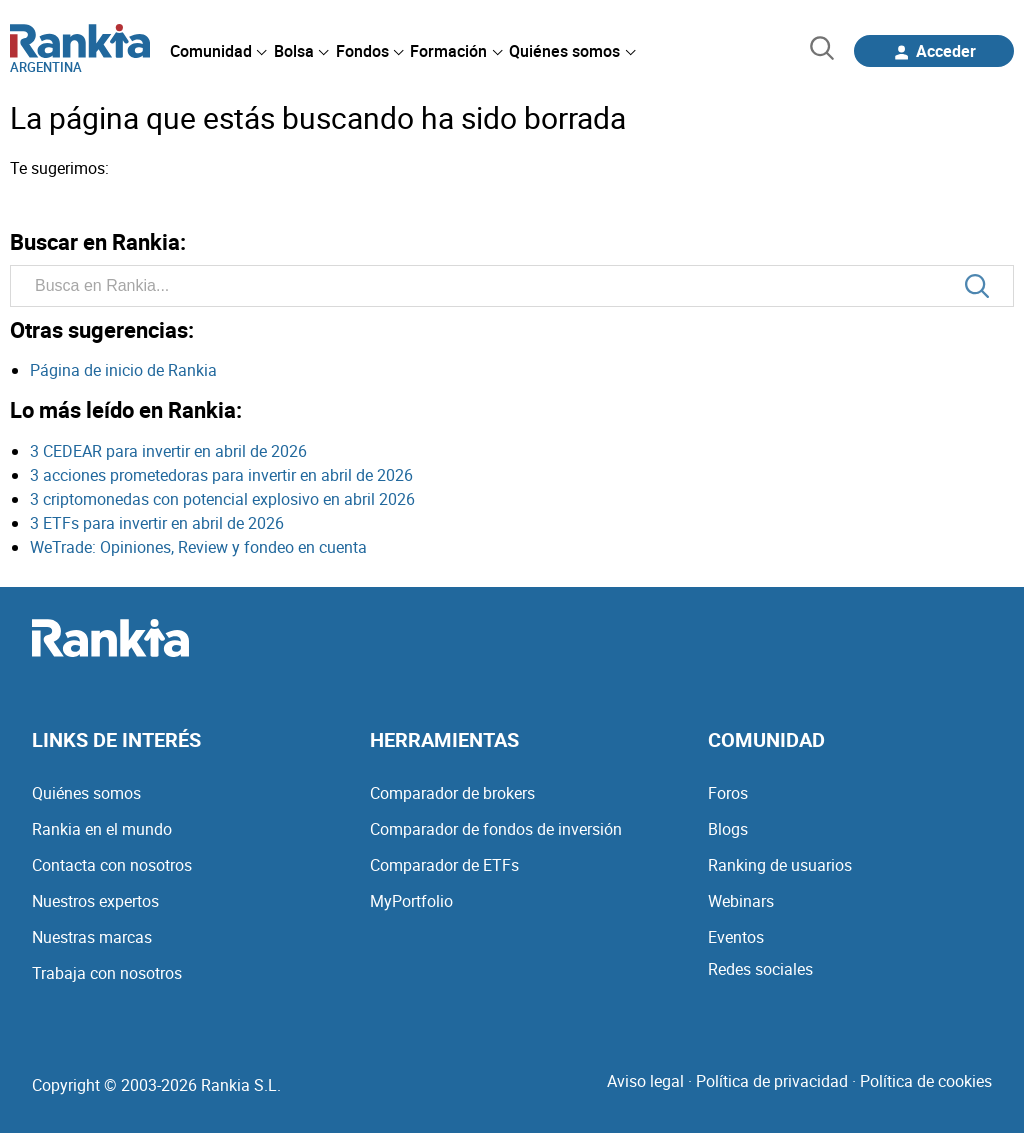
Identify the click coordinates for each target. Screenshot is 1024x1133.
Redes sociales (760, 969)
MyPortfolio (411, 901)
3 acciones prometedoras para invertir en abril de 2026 (221, 475)
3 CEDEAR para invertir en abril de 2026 (168, 451)
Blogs (728, 829)
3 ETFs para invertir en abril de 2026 (157, 523)
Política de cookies (926, 1081)
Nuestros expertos (95, 901)
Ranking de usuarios (780, 865)
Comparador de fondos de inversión (496, 829)
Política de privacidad (772, 1081)
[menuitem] (218, 51)
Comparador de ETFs (444, 865)
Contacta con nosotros (112, 865)
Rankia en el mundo (102, 829)
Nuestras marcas (92, 937)
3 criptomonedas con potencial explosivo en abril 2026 (222, 499)
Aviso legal (645, 1081)
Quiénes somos (86, 793)
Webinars (741, 901)
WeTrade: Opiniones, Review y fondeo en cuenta (198, 547)
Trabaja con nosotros (107, 973)
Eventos (736, 937)
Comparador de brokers (452, 793)
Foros (728, 793)
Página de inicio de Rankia (123, 370)
